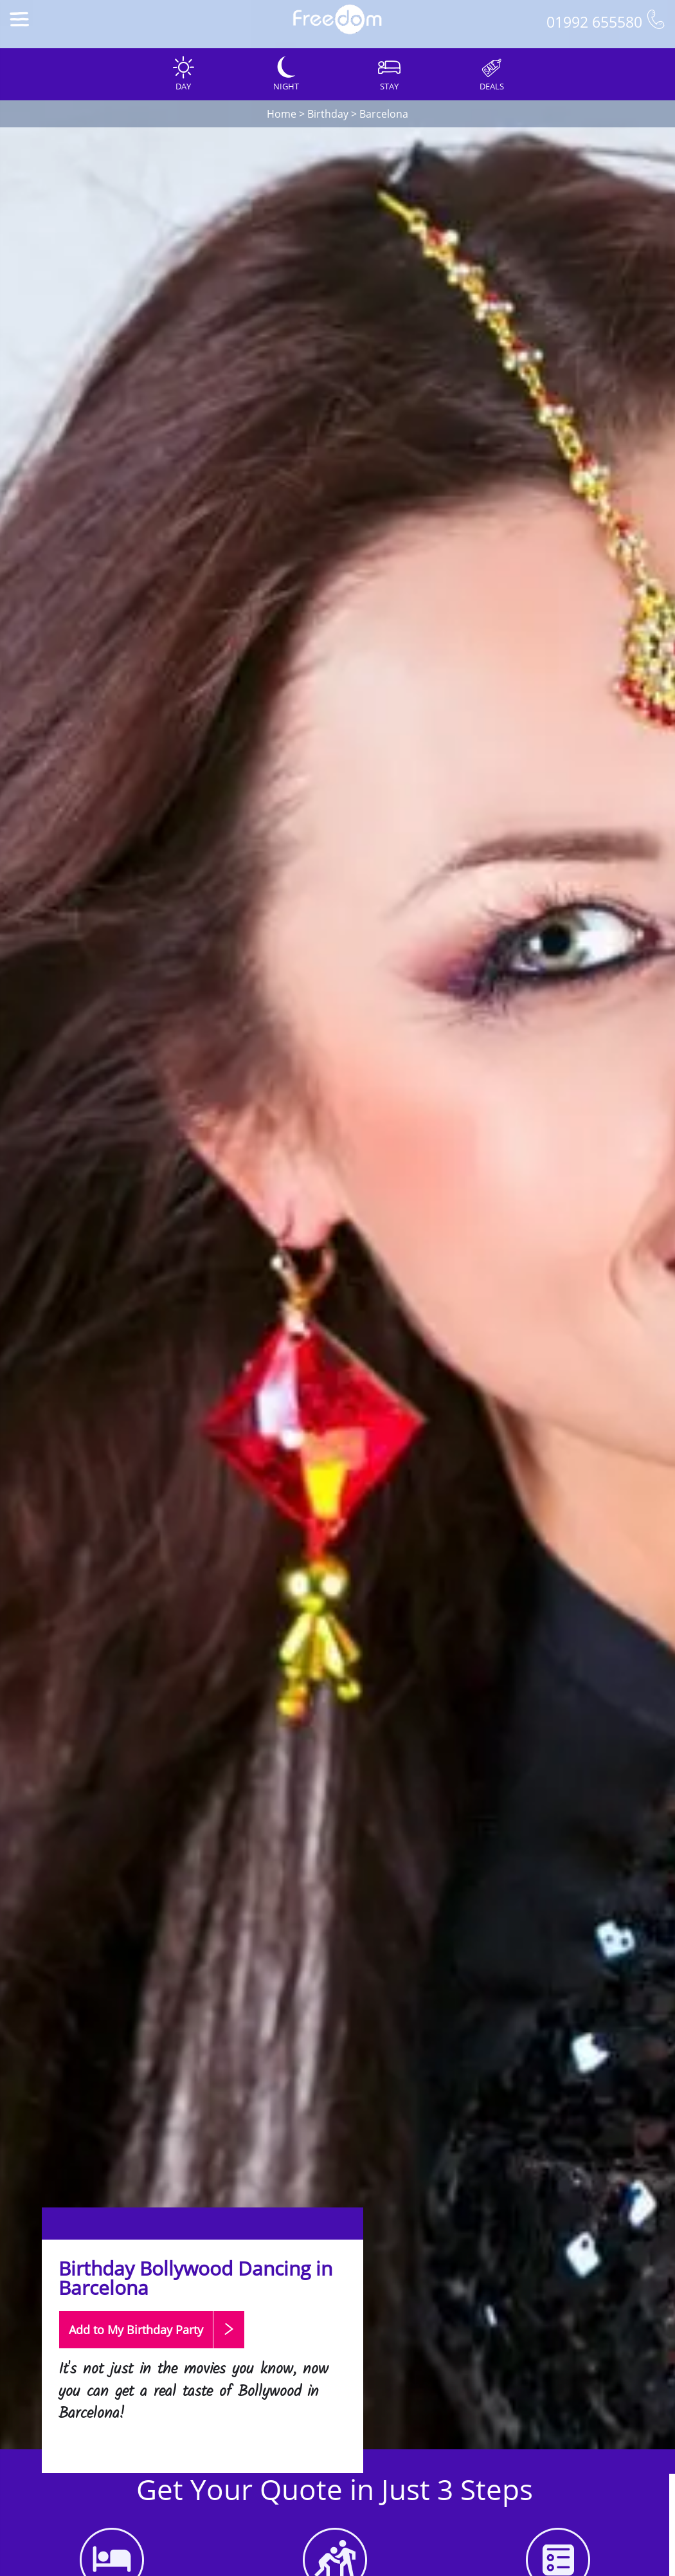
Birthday (327, 114)
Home (281, 114)
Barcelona (383, 114)
